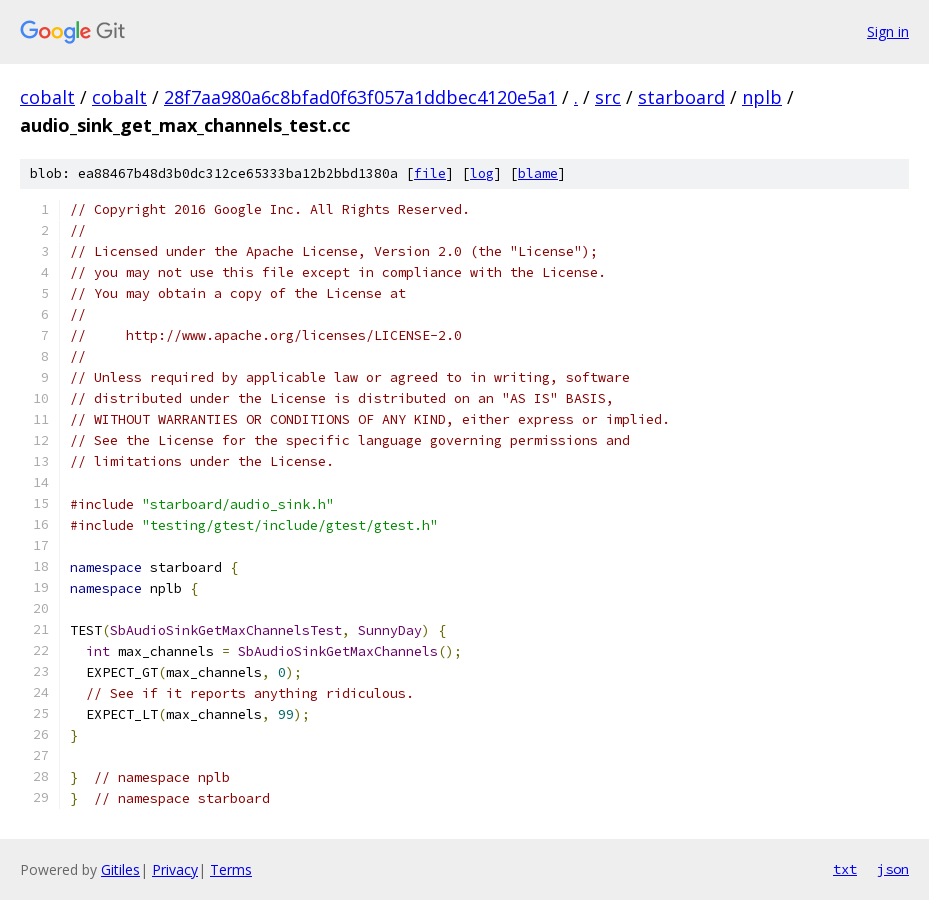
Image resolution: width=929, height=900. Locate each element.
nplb (762, 97)
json (893, 869)
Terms (231, 869)
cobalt (47, 97)
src (608, 97)
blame (538, 173)
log (482, 173)
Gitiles (120, 869)
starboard (681, 97)
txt (845, 869)
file (430, 173)
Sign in (888, 31)
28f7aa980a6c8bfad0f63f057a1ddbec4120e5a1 (360, 97)
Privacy (175, 869)
